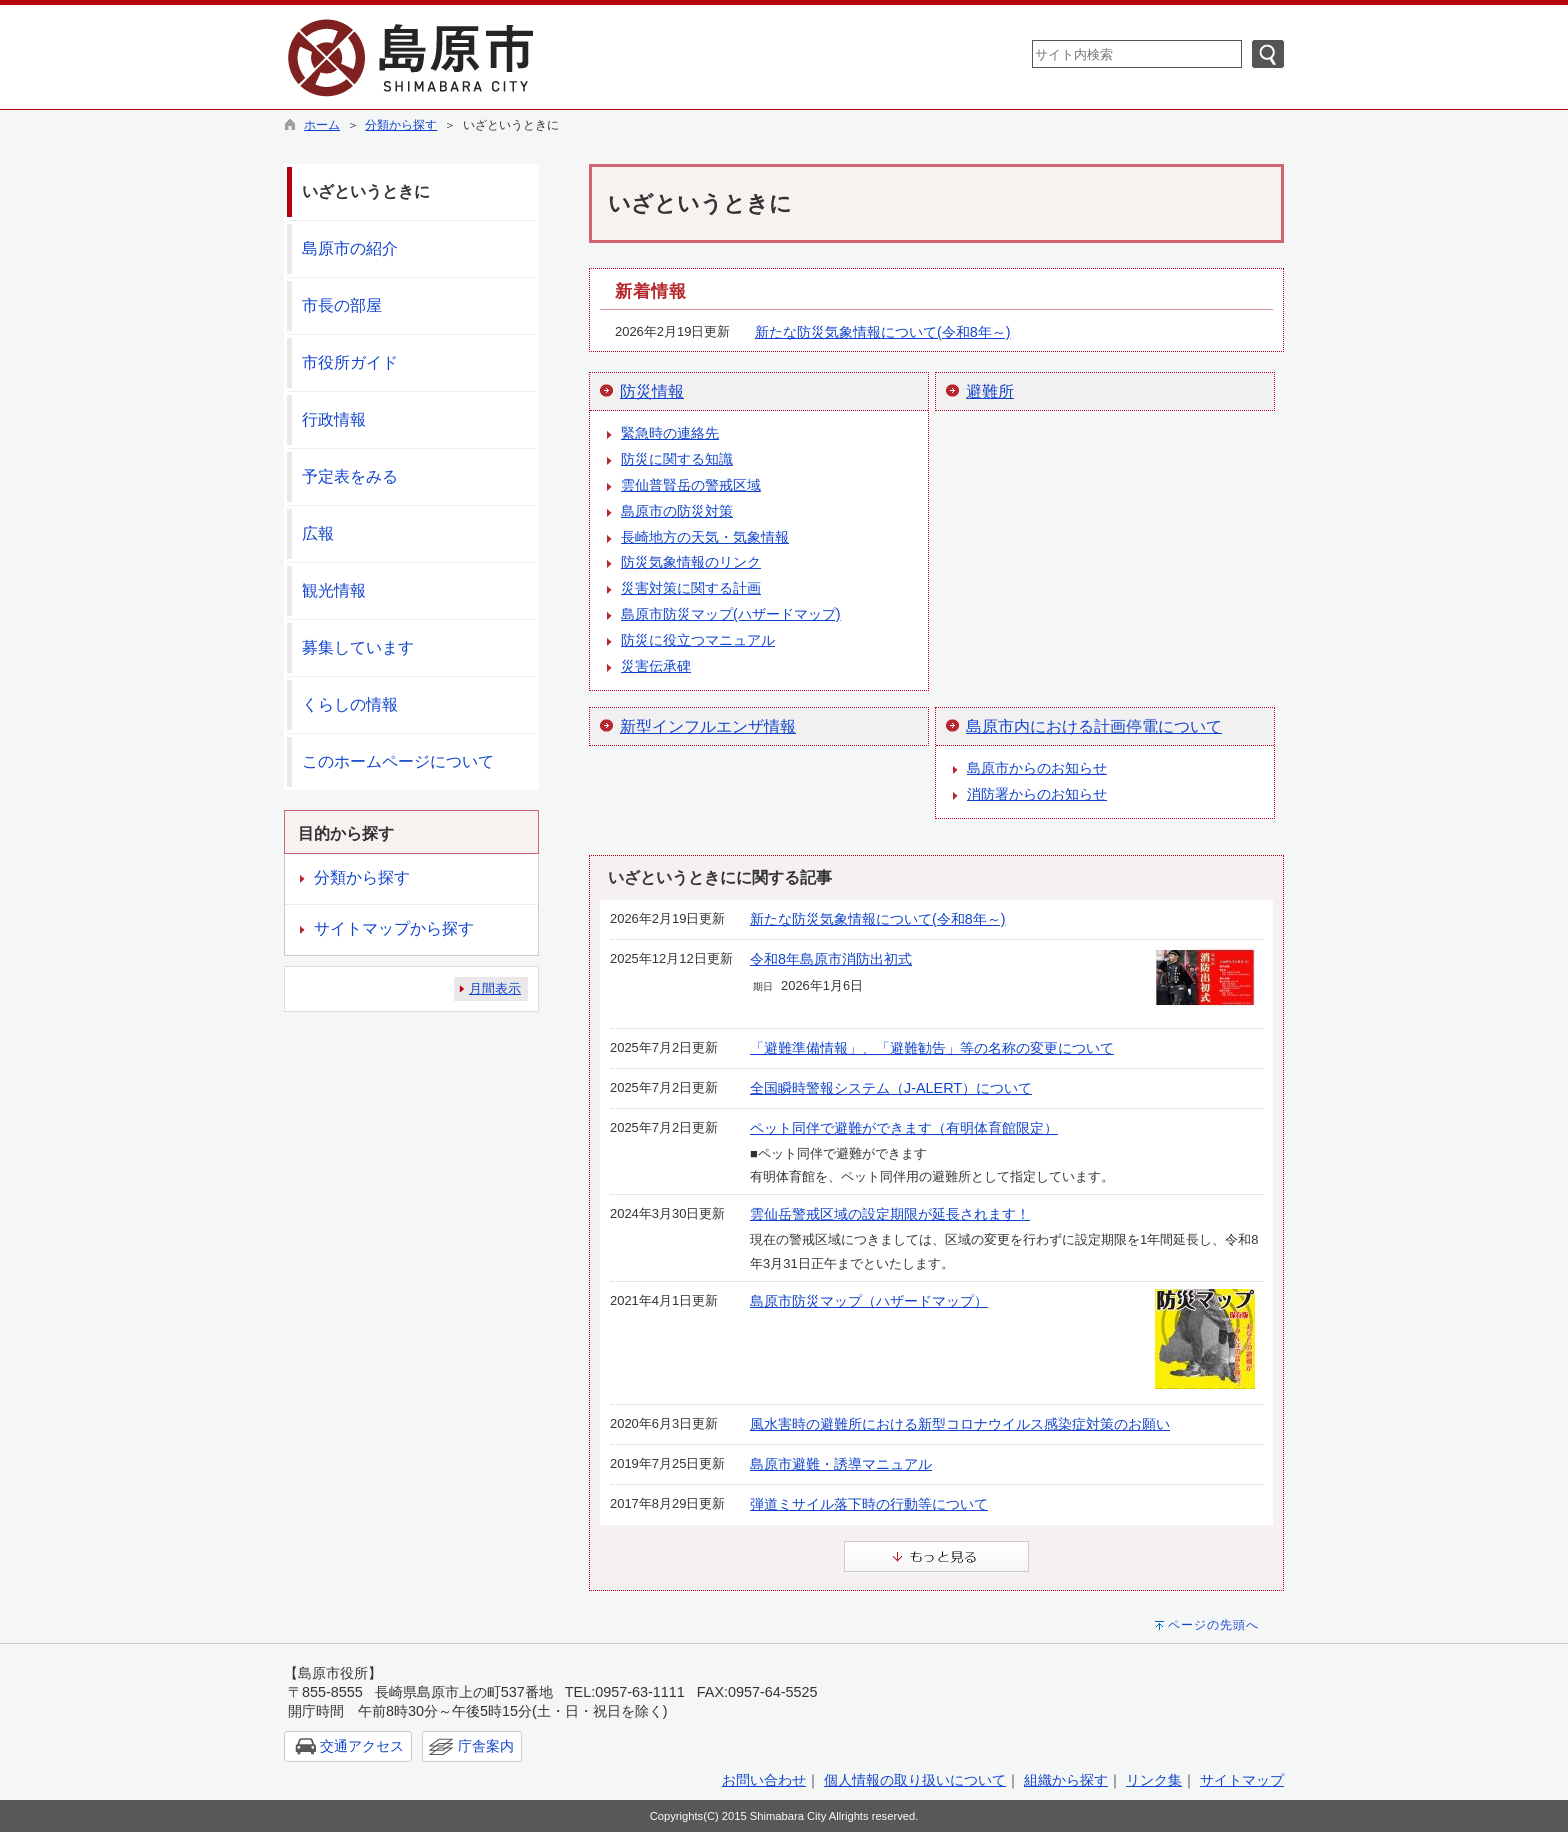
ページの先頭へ (1213, 1625)
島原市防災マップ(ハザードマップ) (731, 614)
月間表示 (495, 988)
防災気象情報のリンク (691, 562)
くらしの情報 (350, 704)
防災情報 (652, 391)
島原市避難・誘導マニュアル (841, 1464)
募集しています (358, 647)
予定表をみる (350, 476)
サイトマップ (1242, 1780)
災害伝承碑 (656, 666)
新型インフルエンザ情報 (708, 726)
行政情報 (334, 419)
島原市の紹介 (350, 248)
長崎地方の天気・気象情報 (705, 537)
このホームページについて (398, 761)
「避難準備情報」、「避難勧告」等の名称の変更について (932, 1048)
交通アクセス (362, 1746)
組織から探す (1066, 1780)
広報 (318, 533)
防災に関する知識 (677, 459)
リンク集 (1154, 1780)
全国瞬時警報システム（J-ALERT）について (891, 1088)
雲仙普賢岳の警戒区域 (691, 485)
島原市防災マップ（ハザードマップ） (869, 1301)
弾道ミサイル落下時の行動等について (869, 1504)
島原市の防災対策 (677, 511)
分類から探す (401, 125)
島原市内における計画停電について (1094, 726)
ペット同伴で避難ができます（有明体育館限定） (904, 1128)
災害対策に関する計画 (691, 588)
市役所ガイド (350, 362)
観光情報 (334, 590)
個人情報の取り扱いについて (915, 1780)
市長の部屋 (342, 305)
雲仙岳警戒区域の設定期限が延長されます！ (890, 1214)
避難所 (990, 391)
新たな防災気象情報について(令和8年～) (883, 332)
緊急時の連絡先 (670, 433)
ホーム (322, 125)
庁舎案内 (486, 1746)
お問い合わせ (764, 1780)
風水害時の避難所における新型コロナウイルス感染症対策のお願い (960, 1424)
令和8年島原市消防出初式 (831, 959)
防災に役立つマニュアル (698, 640)
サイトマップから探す (394, 928)
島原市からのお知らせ (1037, 768)
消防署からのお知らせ (1037, 794)
